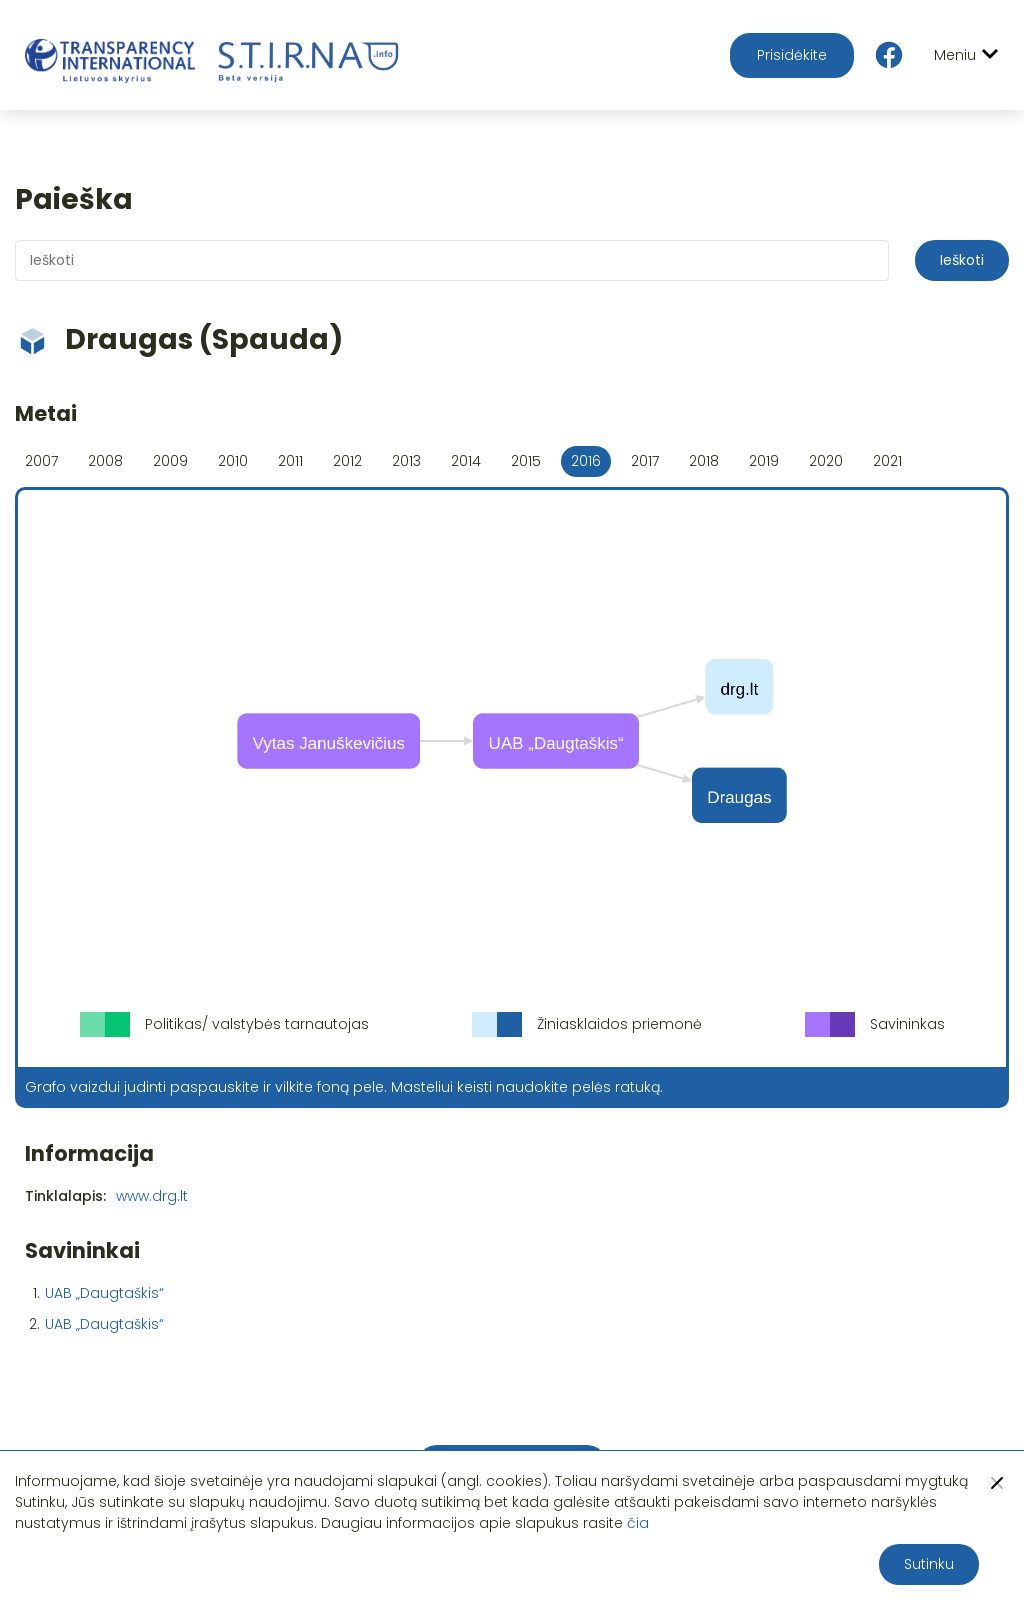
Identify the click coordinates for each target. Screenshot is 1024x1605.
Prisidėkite (792, 55)
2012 (347, 461)
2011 (290, 461)
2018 (704, 461)
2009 (170, 461)
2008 (105, 461)
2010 (233, 461)
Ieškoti (962, 260)
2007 (41, 461)
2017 (645, 461)
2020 (826, 461)
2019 (764, 461)
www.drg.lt (152, 1196)
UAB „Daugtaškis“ (104, 1293)
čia (638, 1523)
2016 (586, 461)
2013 (406, 461)
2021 (887, 461)
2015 (526, 461)
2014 (466, 461)
